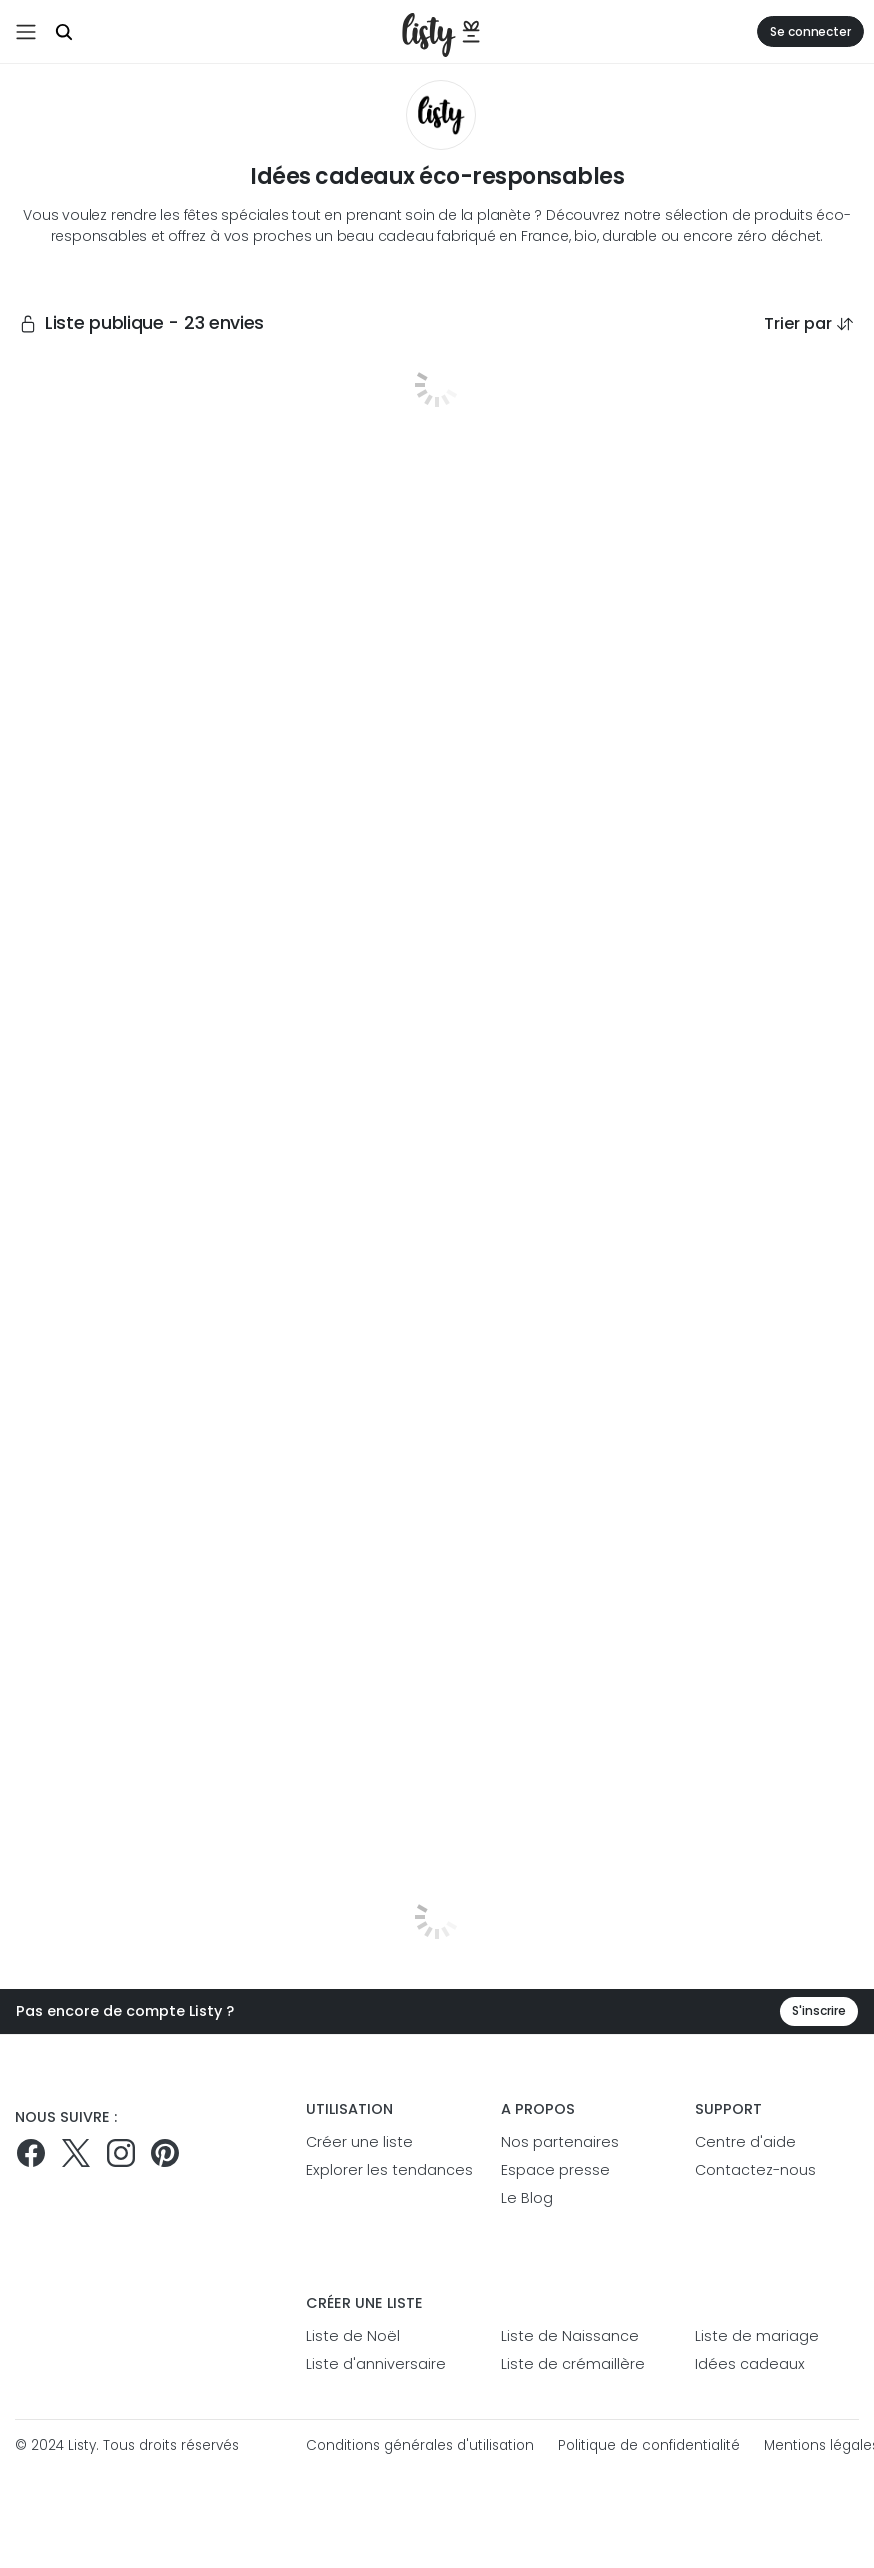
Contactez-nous (755, 2170)
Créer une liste (359, 2142)
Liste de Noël (353, 2336)
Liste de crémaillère (573, 2364)
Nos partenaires (560, 2142)
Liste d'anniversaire (376, 2364)
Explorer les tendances (388, 2170)
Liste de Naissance (570, 2336)
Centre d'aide (745, 2142)
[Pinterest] (165, 2153)
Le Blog (527, 2198)
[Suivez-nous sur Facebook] (31, 2153)
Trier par (809, 323)
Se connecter (810, 31)
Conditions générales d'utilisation (420, 2445)
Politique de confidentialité (649, 2445)
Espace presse (555, 2170)
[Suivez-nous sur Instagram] (121, 2153)
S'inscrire (819, 2010)
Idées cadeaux (750, 2364)
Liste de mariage (757, 2336)
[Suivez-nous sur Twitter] (76, 2153)
